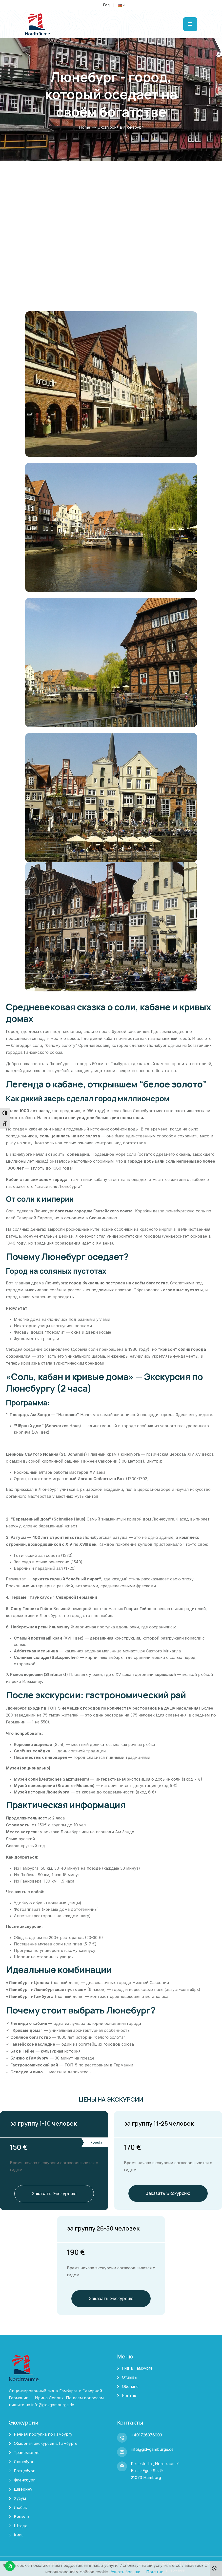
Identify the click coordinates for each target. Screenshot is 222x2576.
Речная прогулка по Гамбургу (43, 2434)
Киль (18, 2534)
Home (84, 127)
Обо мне (130, 2386)
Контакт (130, 2395)
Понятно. (155, 2571)
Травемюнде (27, 2452)
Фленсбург (24, 2480)
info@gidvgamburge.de (152, 2449)
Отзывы (130, 2377)
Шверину (23, 2489)
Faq (106, 5)
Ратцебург (24, 2470)
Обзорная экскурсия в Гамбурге (45, 2443)
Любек (20, 2507)
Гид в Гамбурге (137, 2368)
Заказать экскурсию (54, 2193)
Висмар (21, 2516)
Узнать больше (125, 2571)
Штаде (20, 2525)
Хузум (20, 2498)
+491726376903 (146, 2434)
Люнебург (24, 2461)
